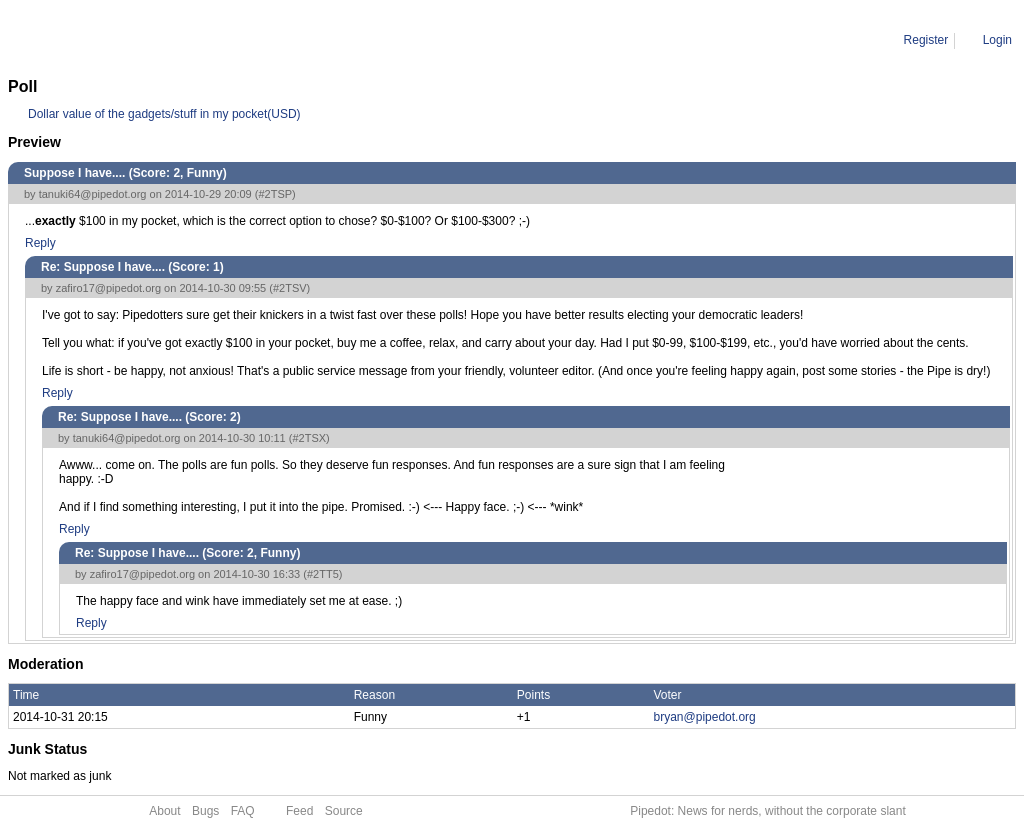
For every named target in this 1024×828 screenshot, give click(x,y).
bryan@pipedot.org (705, 717)
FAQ (243, 811)
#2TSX (309, 438)
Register (926, 40)
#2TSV (290, 288)
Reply (40, 243)
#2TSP (275, 194)
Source (344, 811)
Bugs (205, 811)
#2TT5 (323, 574)
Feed (299, 811)
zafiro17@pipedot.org (108, 288)
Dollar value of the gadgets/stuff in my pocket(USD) (164, 114)
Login (997, 40)
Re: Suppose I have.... (209, 40)
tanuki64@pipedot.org (93, 194)
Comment (110, 40)
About (164, 811)
